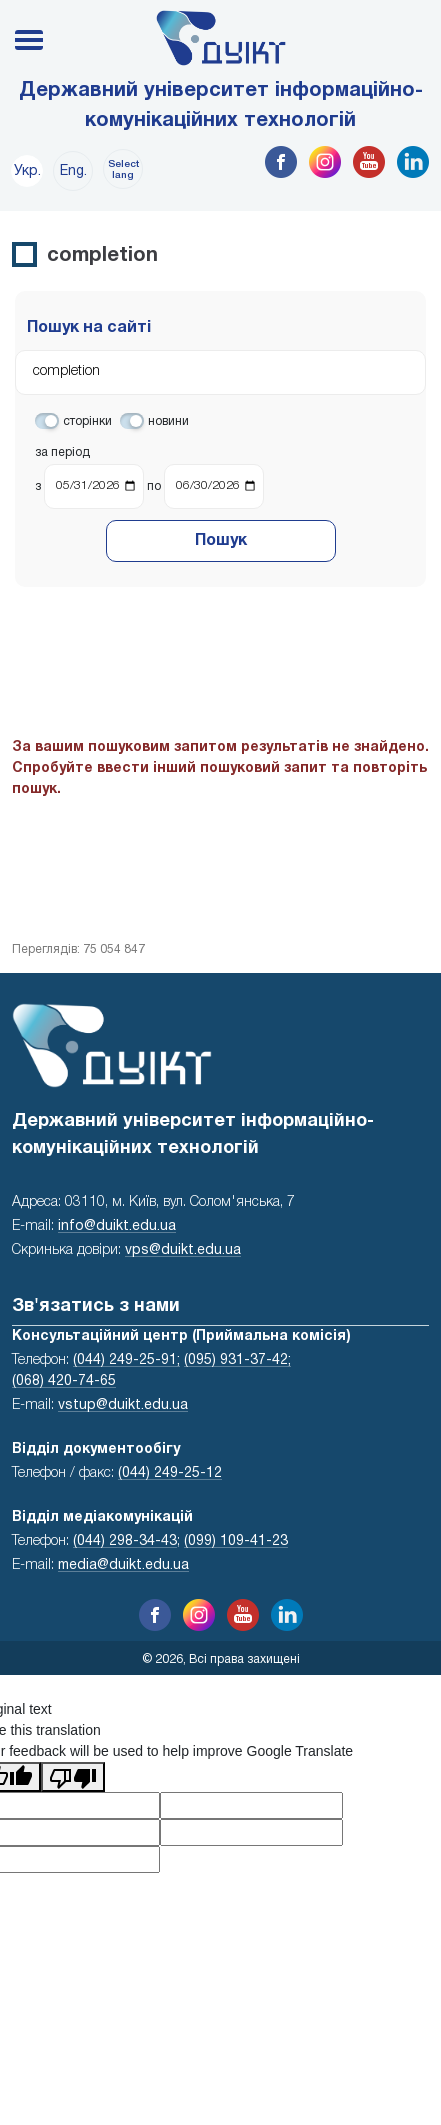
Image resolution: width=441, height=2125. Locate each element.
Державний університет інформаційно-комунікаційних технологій (221, 106)
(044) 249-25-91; (126, 1360)
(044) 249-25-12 (170, 1473)
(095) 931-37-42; (237, 1360)
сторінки (87, 421)
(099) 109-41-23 (236, 1541)
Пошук (221, 541)
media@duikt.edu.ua (123, 1565)
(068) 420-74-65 (64, 1381)
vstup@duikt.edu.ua (123, 1405)
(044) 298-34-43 (125, 1541)
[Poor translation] (73, 1777)
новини (168, 421)
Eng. (73, 171)
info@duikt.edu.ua (117, 1226)
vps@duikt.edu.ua (183, 1250)
